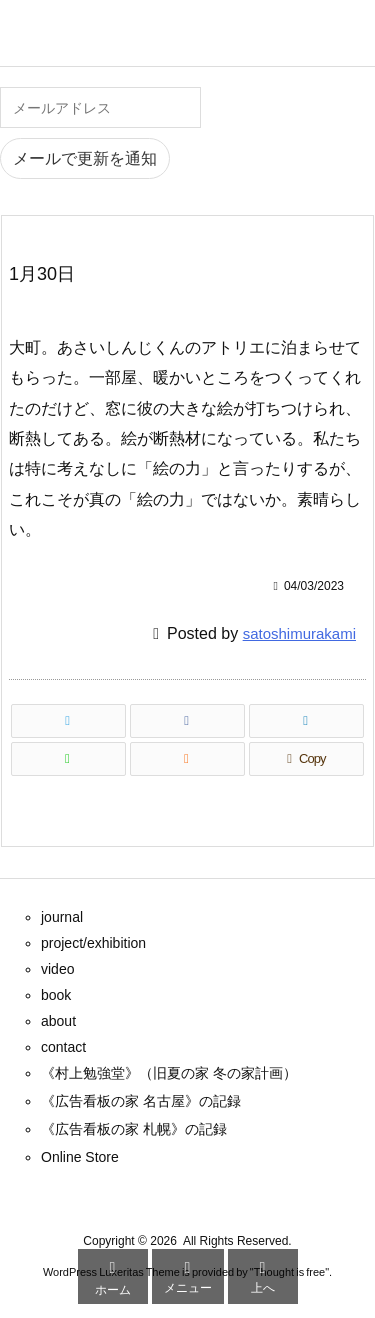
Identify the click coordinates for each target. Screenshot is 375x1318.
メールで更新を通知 (85, 158)
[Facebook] (187, 721)
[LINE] (68, 759)
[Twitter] (68, 721)
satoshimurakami (299, 633)
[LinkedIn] (306, 721)
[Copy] (306, 759)
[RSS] (187, 759)
